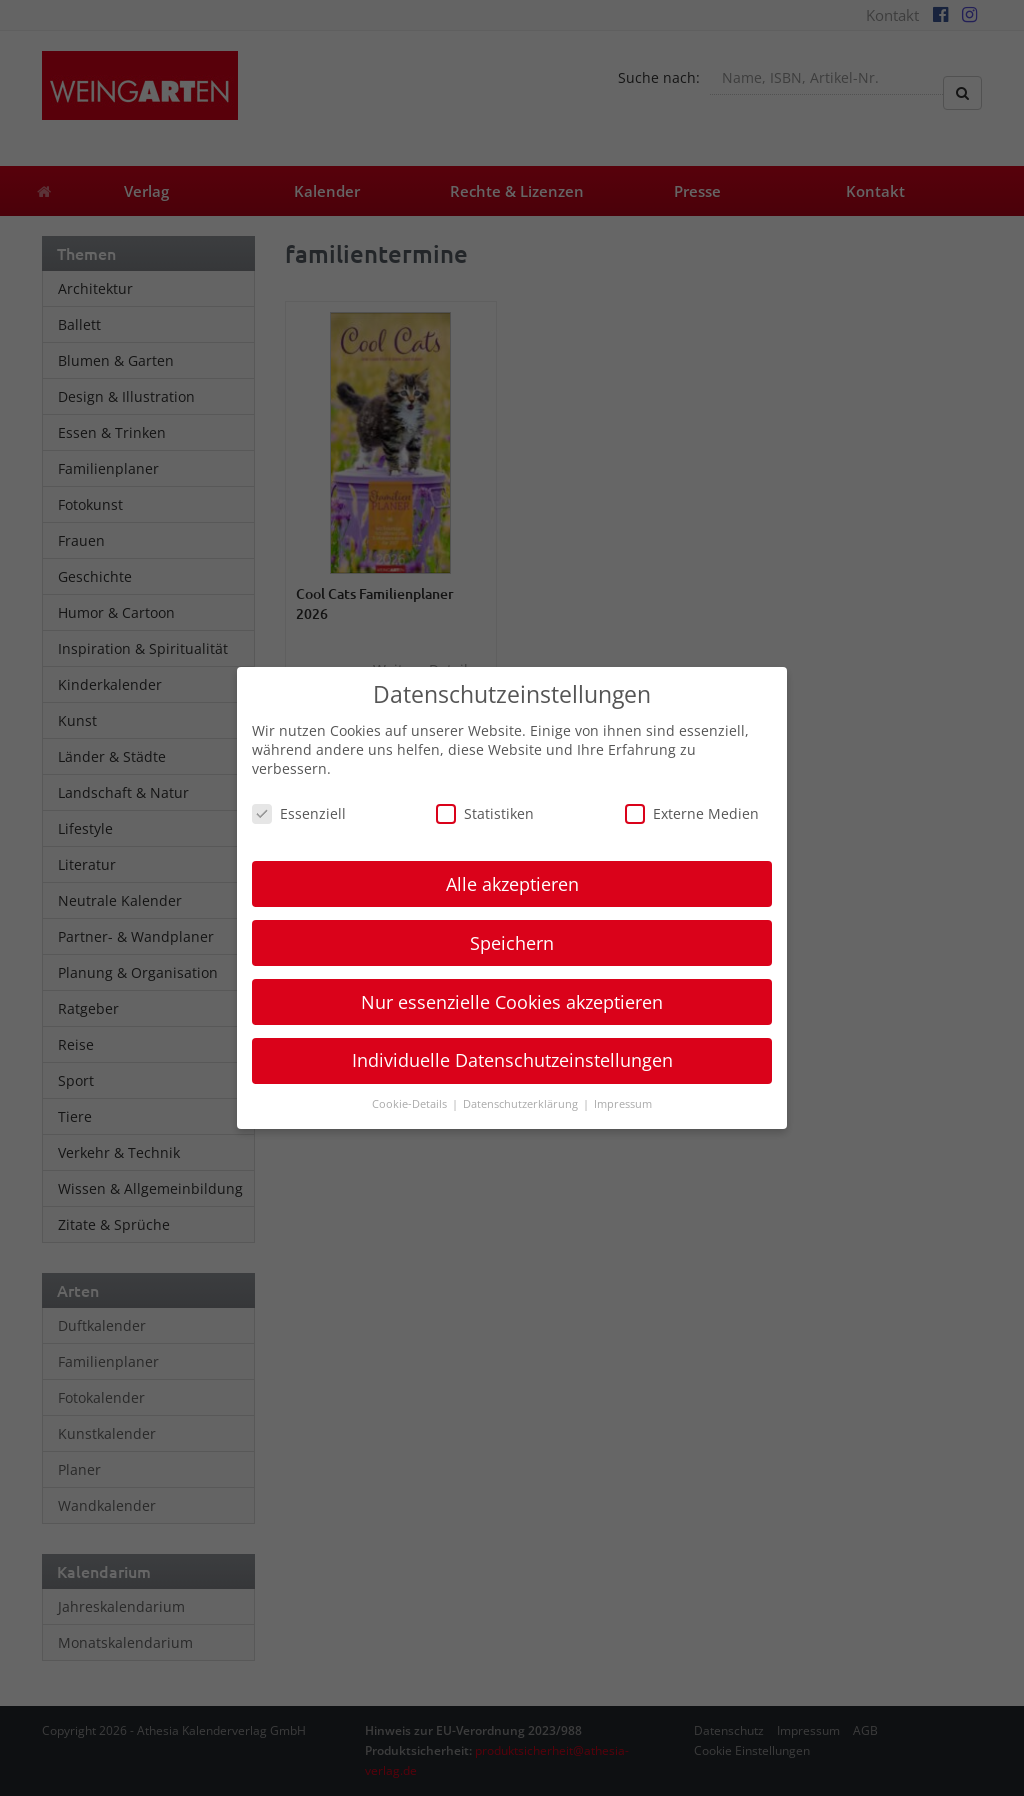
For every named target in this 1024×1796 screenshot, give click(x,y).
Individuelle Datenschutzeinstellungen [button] (512, 1060)
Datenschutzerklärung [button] (522, 1104)
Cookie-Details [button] (411, 1104)
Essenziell (299, 813)
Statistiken (485, 813)
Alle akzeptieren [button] (512, 884)
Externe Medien (692, 813)
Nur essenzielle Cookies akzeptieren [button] (512, 1002)
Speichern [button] (512, 943)
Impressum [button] (623, 1104)
